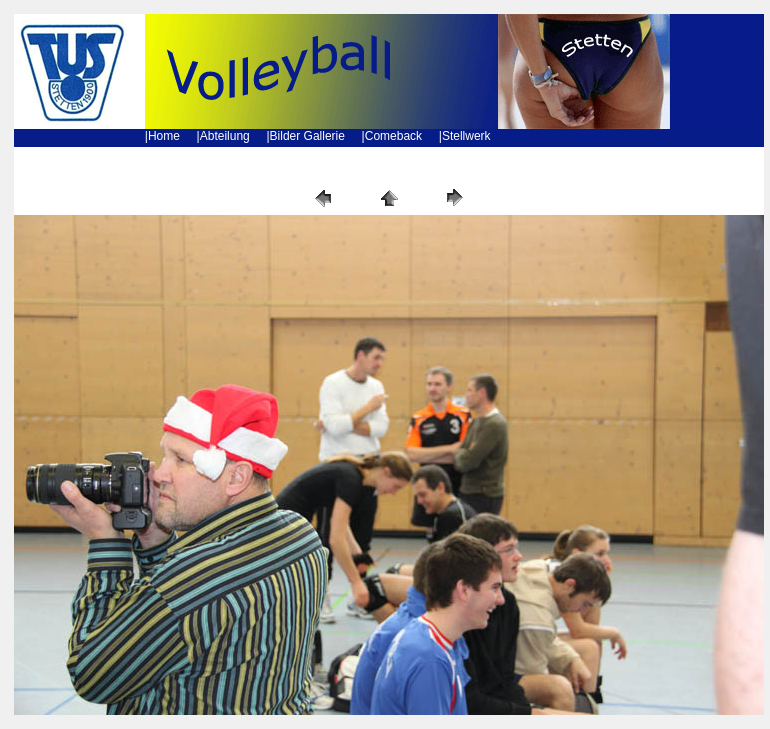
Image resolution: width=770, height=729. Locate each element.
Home (164, 136)
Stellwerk (466, 136)
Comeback (393, 136)
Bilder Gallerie (307, 136)
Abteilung (225, 136)
